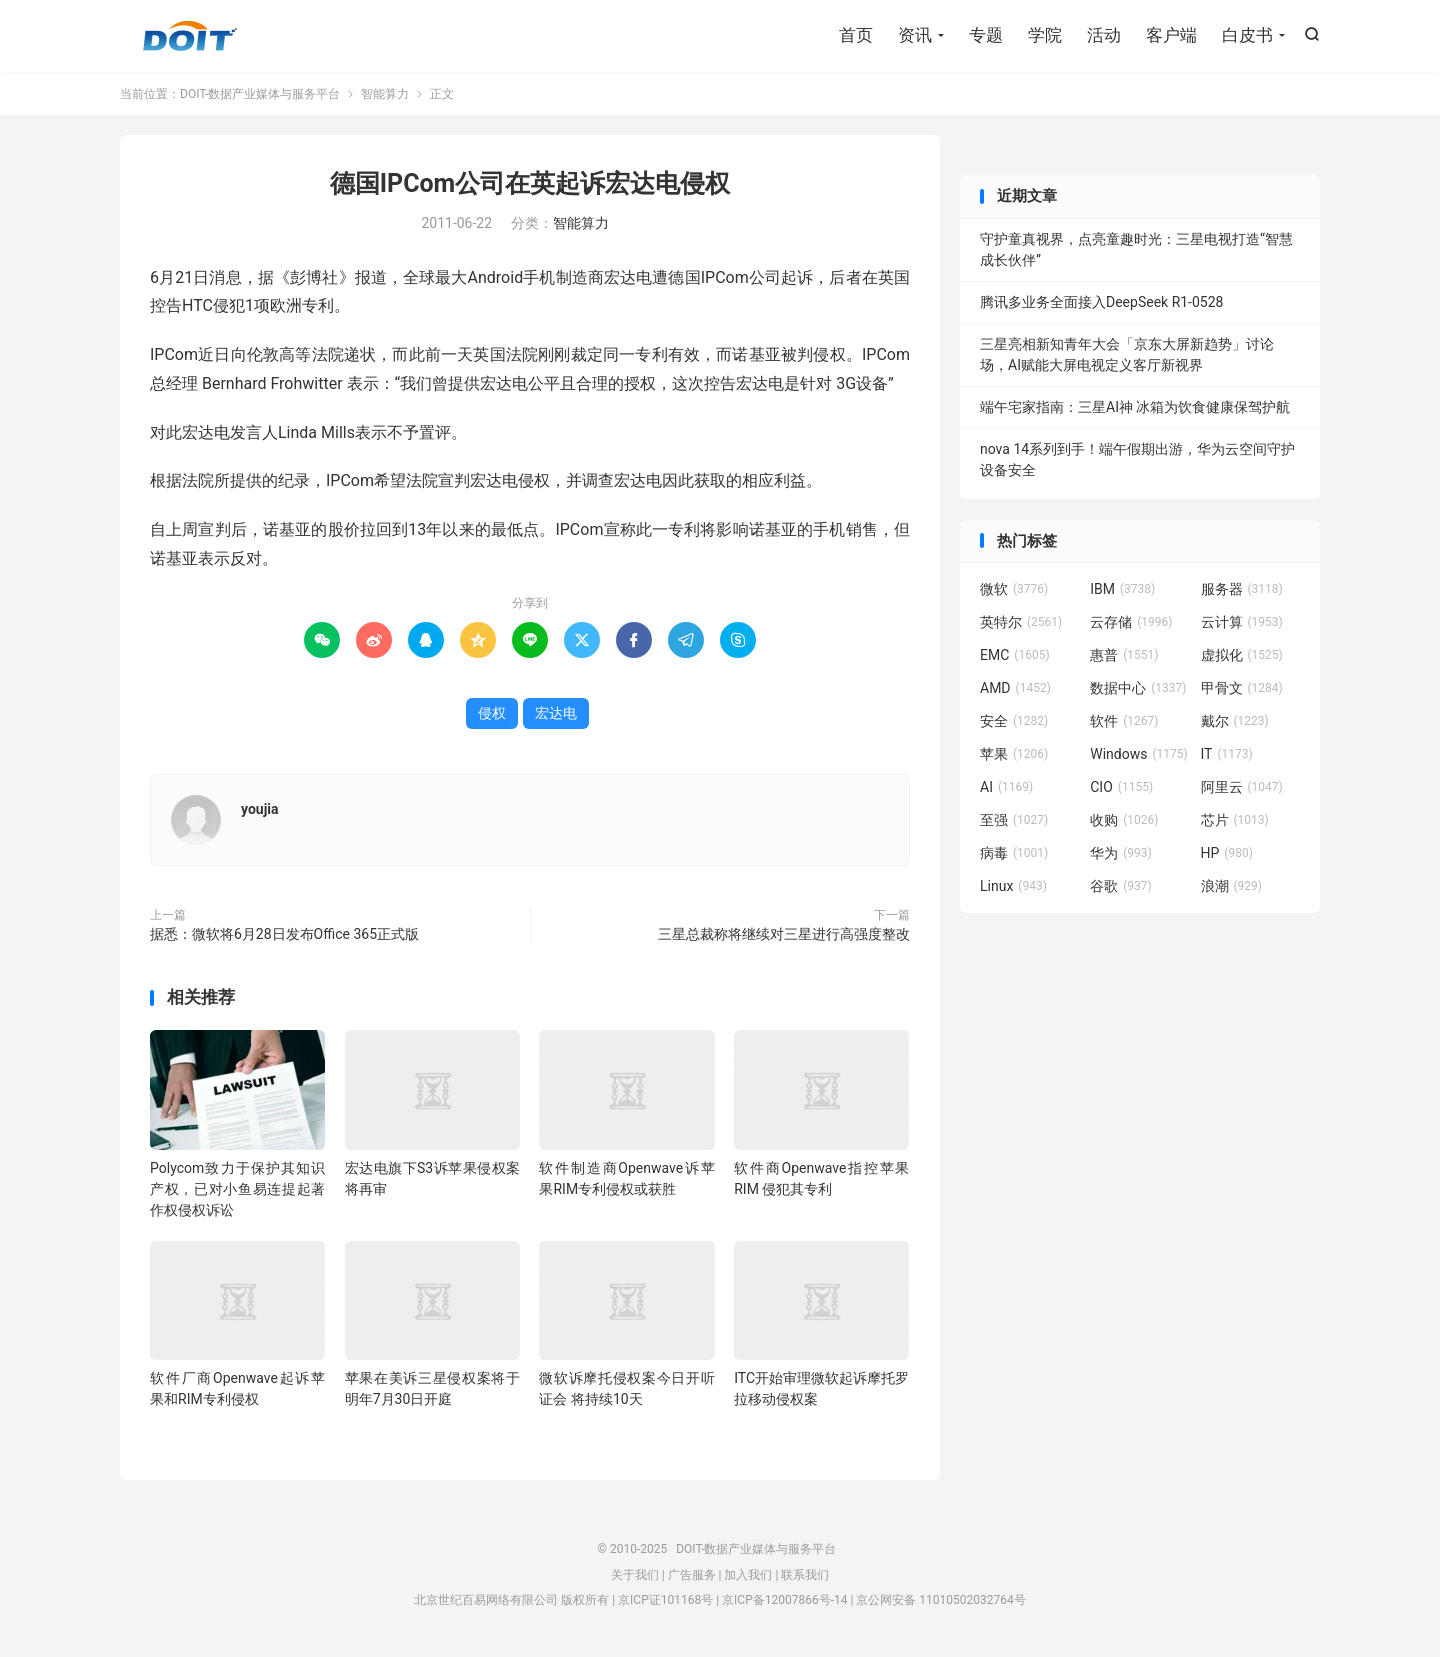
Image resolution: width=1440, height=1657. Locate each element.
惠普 (1124, 655)
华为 (1121, 853)
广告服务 (692, 1575)
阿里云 (1242, 787)
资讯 (915, 35)
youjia (260, 809)
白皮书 (1247, 35)
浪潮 (1232, 886)
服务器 (1242, 589)
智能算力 (385, 94)
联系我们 (805, 1575)
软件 (1124, 721)
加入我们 (748, 1575)
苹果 (1014, 754)
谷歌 (1121, 886)
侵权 (492, 713)
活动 (1104, 35)
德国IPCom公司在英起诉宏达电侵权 (530, 183)
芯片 (1235, 820)
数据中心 (1138, 688)
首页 (856, 35)
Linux (1013, 886)
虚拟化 (1242, 655)
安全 (1014, 721)
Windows (1138, 754)
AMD (1015, 688)
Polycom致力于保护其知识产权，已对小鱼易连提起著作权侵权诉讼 (237, 1189)
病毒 (1014, 853)
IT (1227, 754)
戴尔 (1235, 721)
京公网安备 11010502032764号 (940, 1600)
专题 (986, 35)
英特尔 (1021, 622)
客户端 (1171, 35)
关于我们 (635, 1575)
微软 (1014, 589)
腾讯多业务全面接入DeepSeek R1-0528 (1101, 302)
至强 (1014, 820)
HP (1227, 853)
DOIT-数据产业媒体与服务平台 (190, 36)
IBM (1122, 589)
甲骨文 (1242, 688)
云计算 (1242, 622)
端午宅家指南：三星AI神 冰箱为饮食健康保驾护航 (1135, 407)
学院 (1045, 35)
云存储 (1131, 622)
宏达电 (556, 713)
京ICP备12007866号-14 (784, 1600)
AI (1006, 787)
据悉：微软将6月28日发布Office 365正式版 (284, 934)
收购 (1124, 820)
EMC (1015, 655)
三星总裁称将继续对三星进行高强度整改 (784, 934)
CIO (1121, 787)
